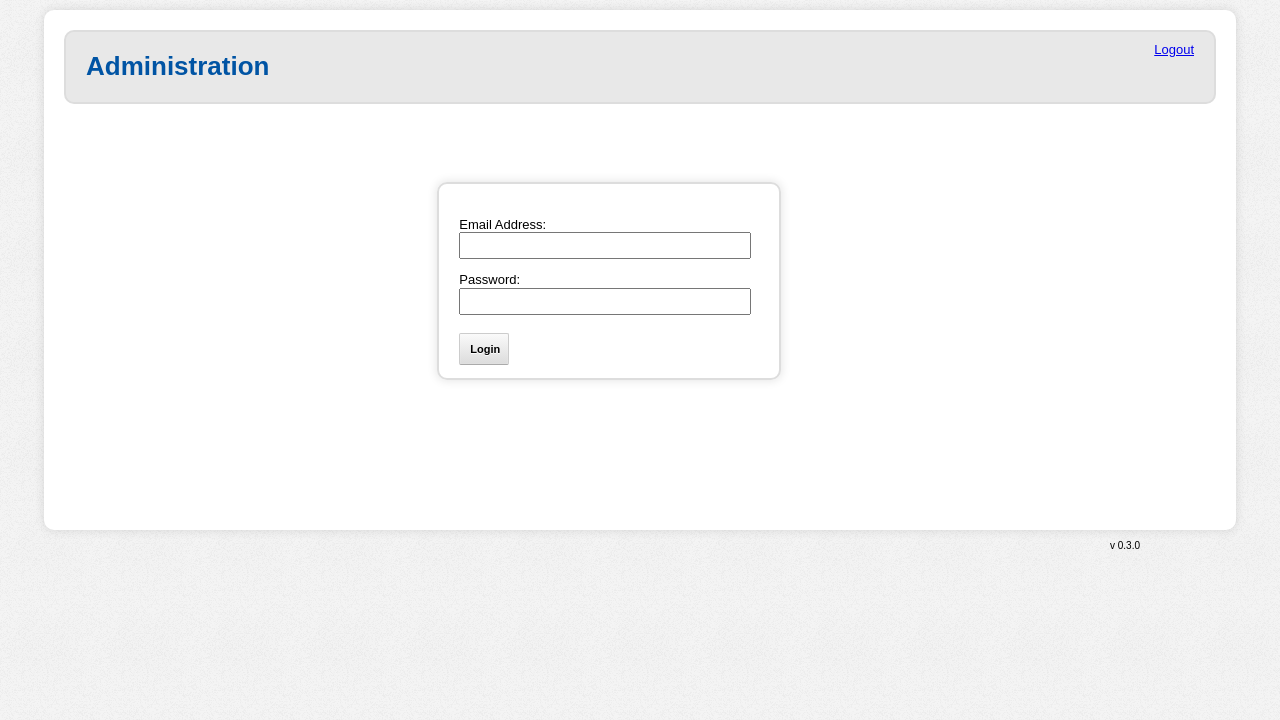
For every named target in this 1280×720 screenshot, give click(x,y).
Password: (489, 279)
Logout (1174, 49)
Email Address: (502, 224)
